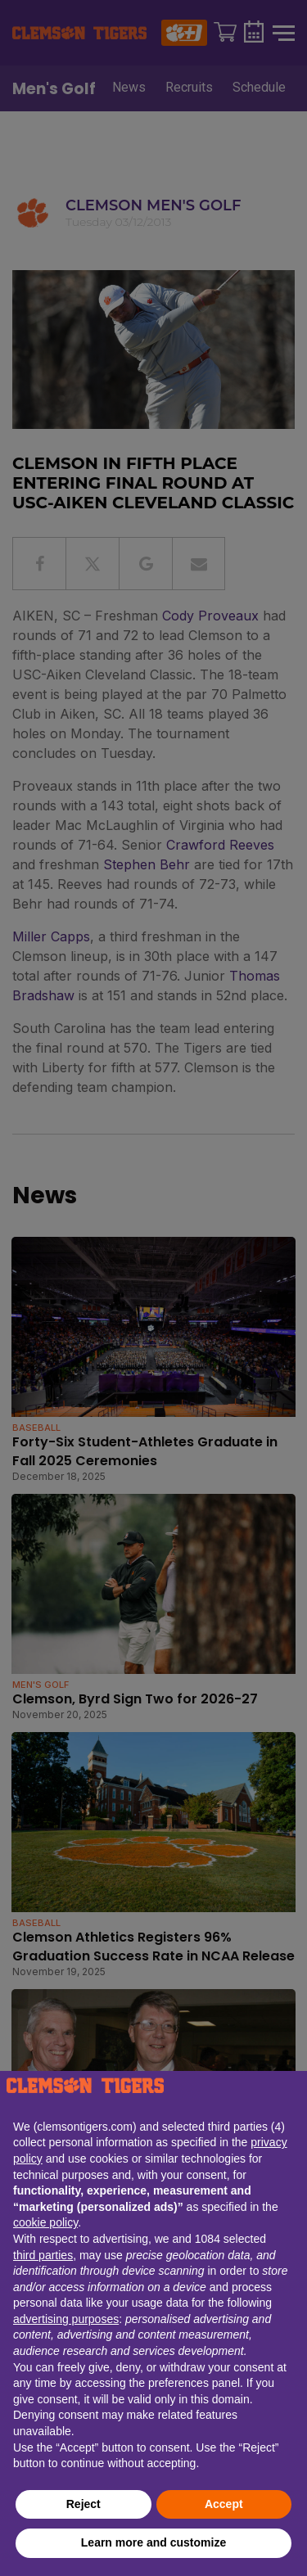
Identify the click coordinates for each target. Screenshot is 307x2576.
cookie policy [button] (45, 2222)
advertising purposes (66, 2319)
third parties (43, 2255)
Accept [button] (224, 2504)
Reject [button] (83, 2504)
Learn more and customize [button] (153, 2542)
